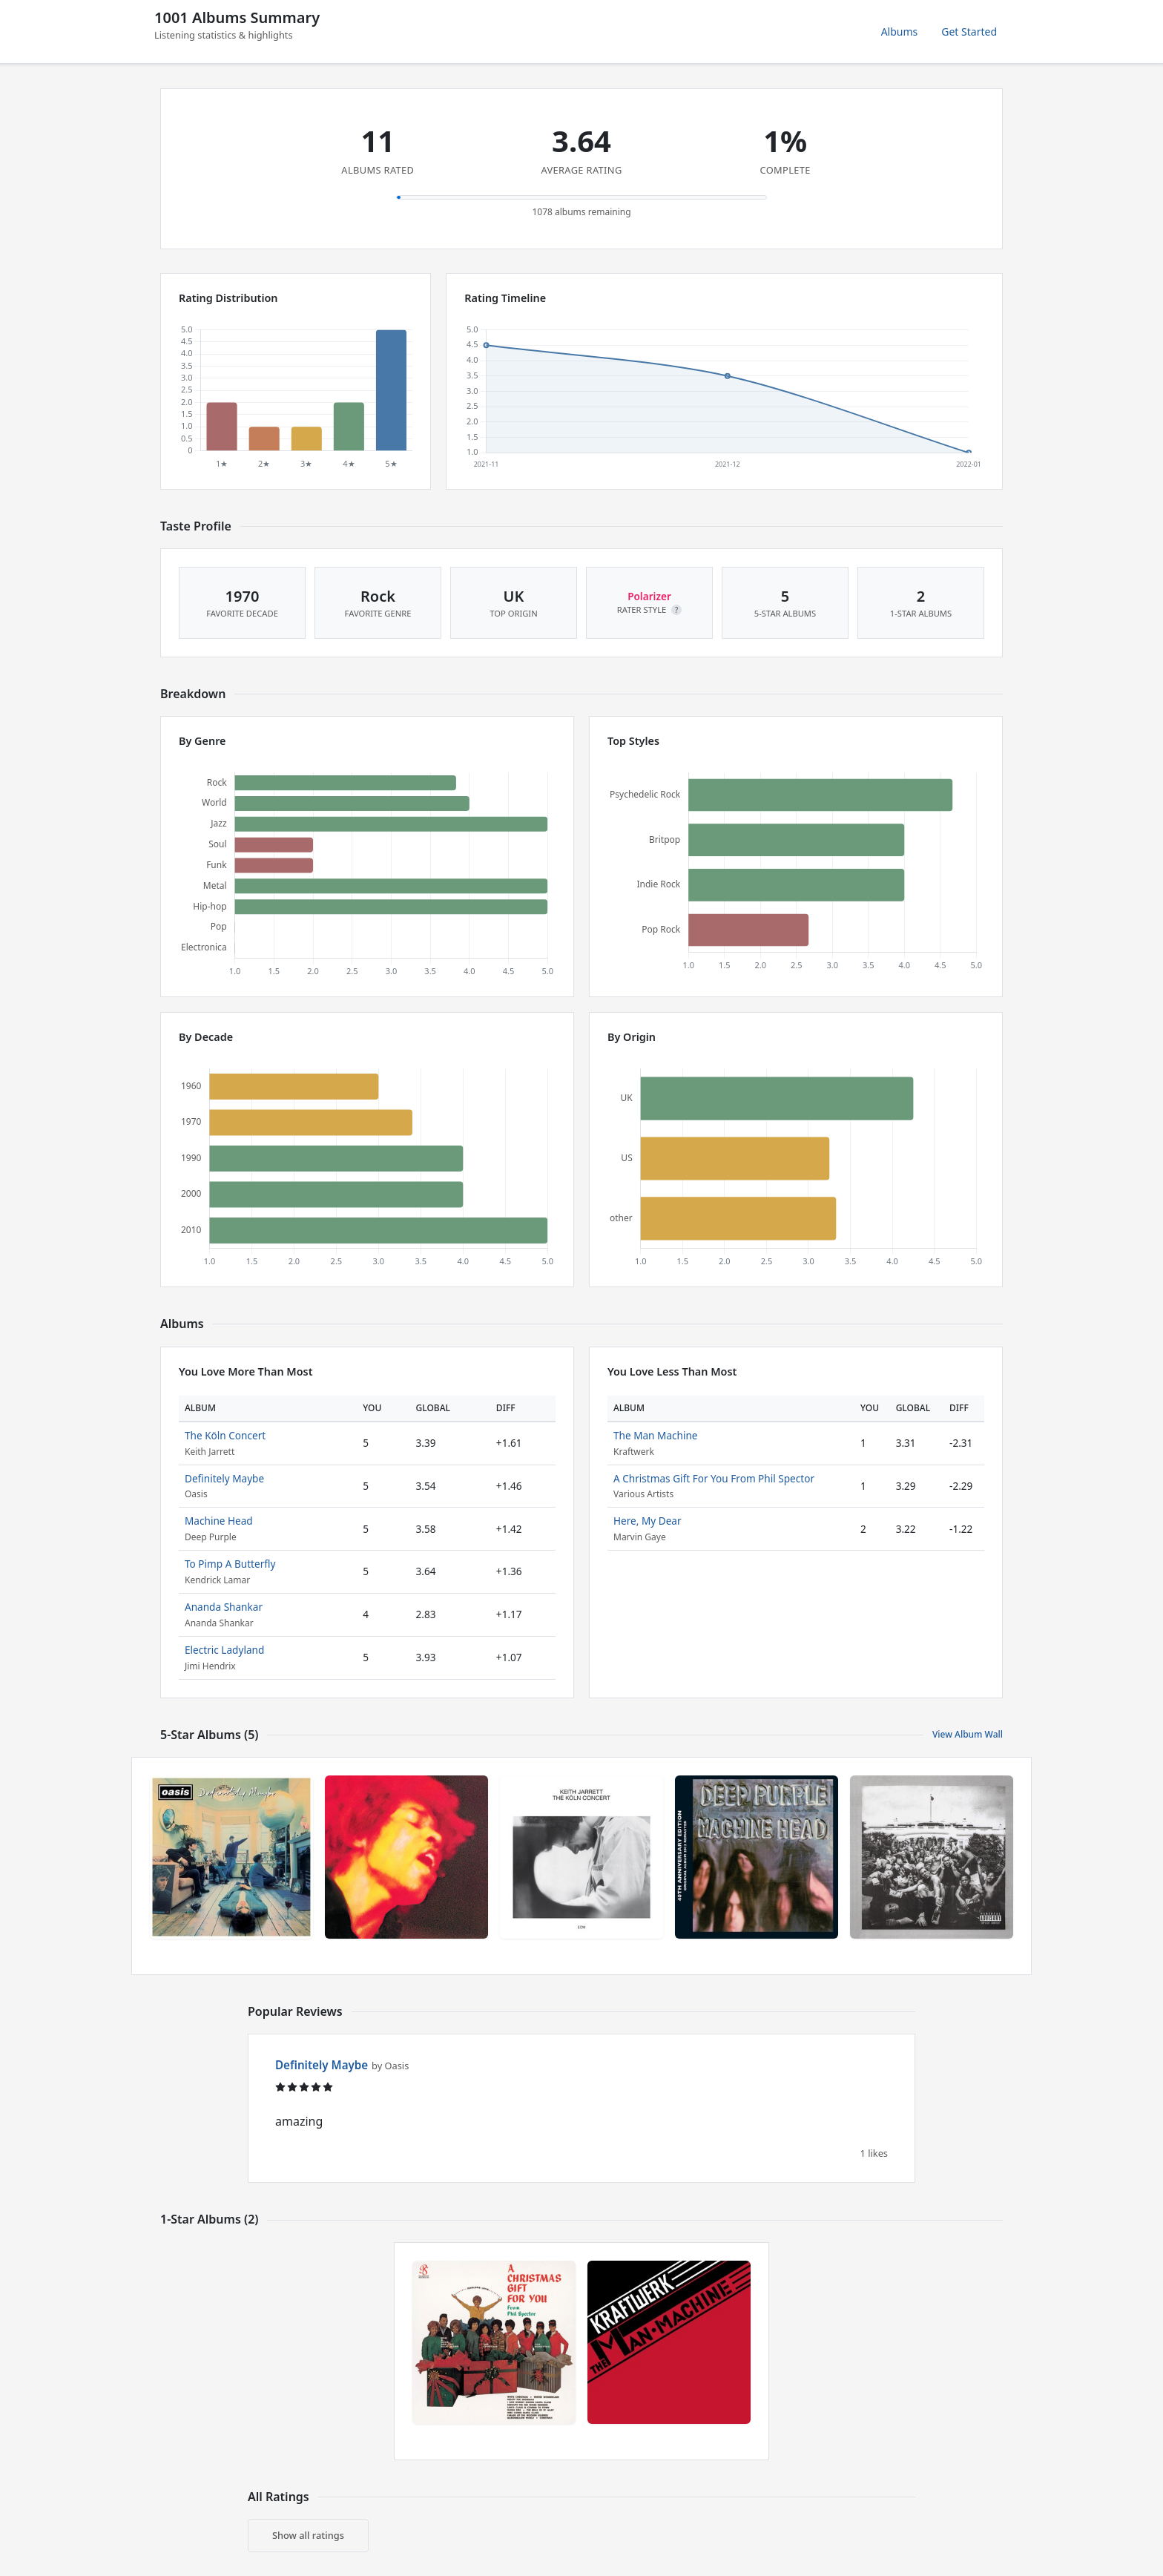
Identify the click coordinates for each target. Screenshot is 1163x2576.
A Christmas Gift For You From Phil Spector (713, 1478)
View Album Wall (967, 1734)
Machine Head (219, 1521)
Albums (899, 31)
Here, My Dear (647, 1521)
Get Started (969, 31)
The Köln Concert (225, 1435)
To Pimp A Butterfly (230, 1564)
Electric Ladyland (224, 1650)
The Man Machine (655, 1435)
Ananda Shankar (224, 1607)
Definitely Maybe (224, 1478)
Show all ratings (308, 2535)
